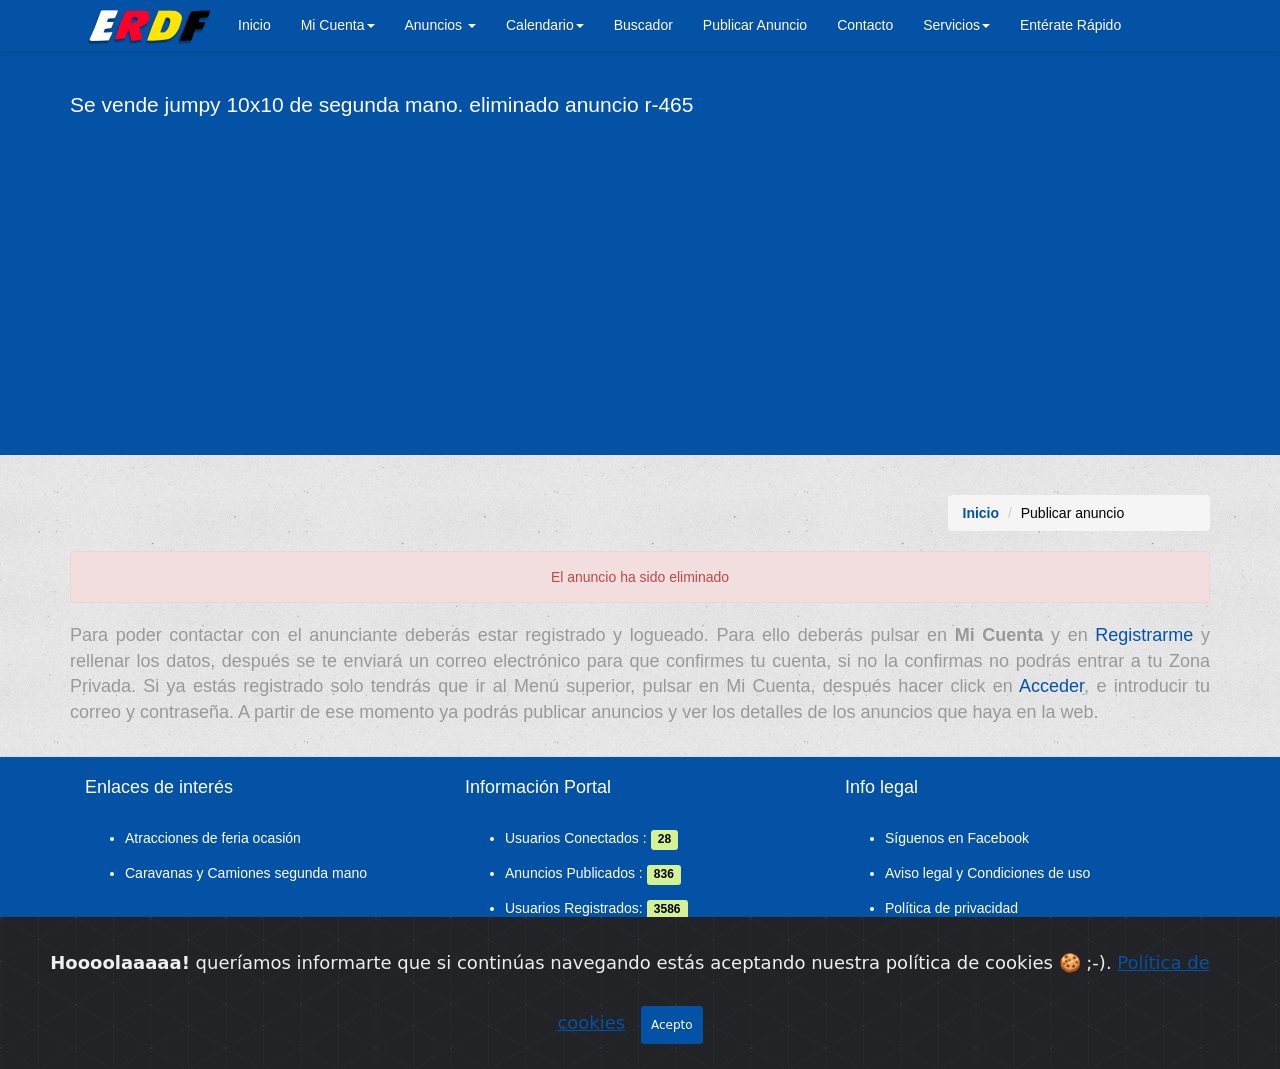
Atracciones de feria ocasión (213, 838)
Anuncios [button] (440, 25)
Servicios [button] (956, 25)
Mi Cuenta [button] (338, 25)
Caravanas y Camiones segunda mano (246, 873)
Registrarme (1144, 635)
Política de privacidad (951, 908)
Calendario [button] (545, 25)
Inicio (254, 25)
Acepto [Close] (672, 1032)
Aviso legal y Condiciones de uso (987, 873)
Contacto (865, 25)
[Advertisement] (640, 285)
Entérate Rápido (1070, 25)
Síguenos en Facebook (957, 838)
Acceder (1051, 686)
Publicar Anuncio (755, 25)
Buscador (643, 25)
